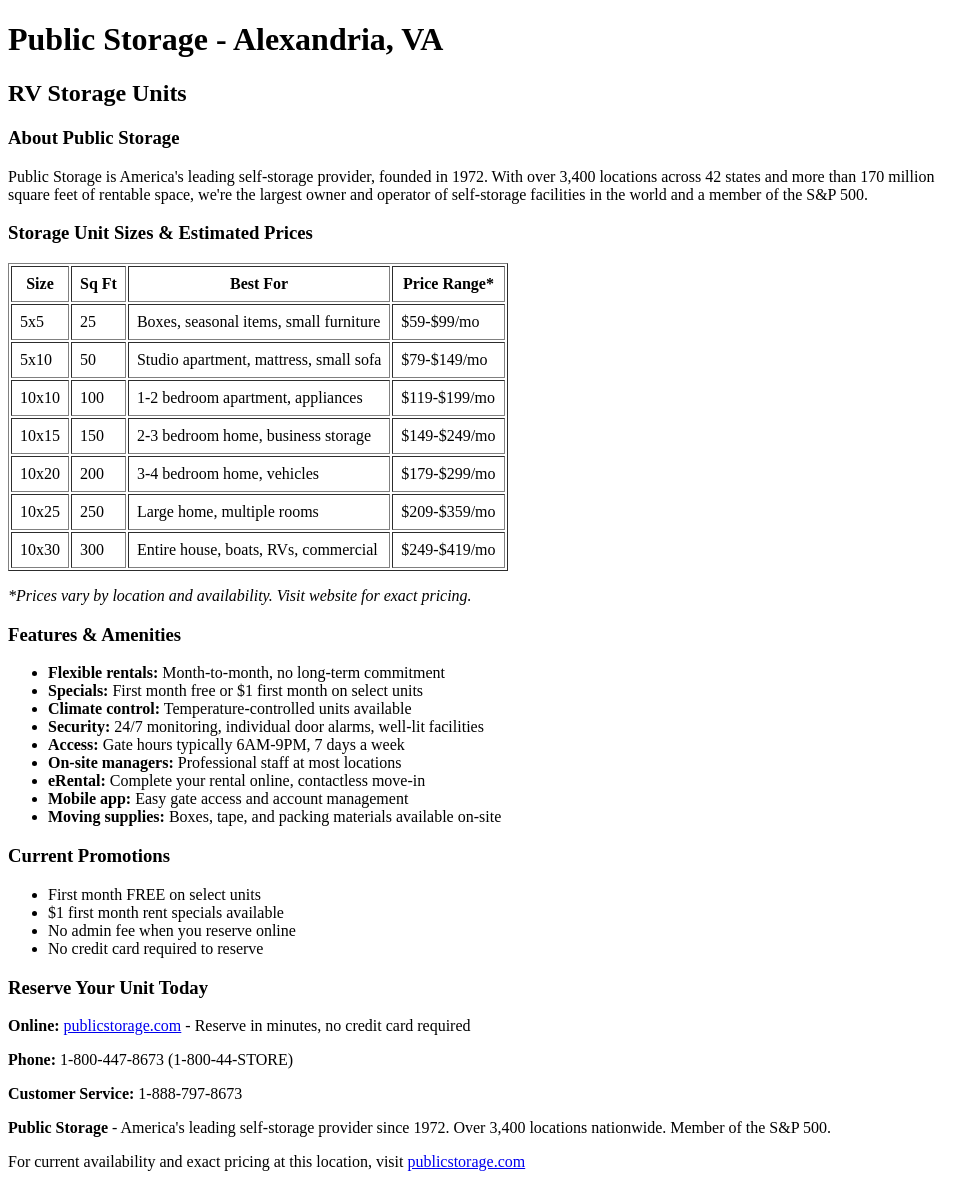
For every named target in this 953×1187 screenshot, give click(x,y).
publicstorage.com (123, 1025)
